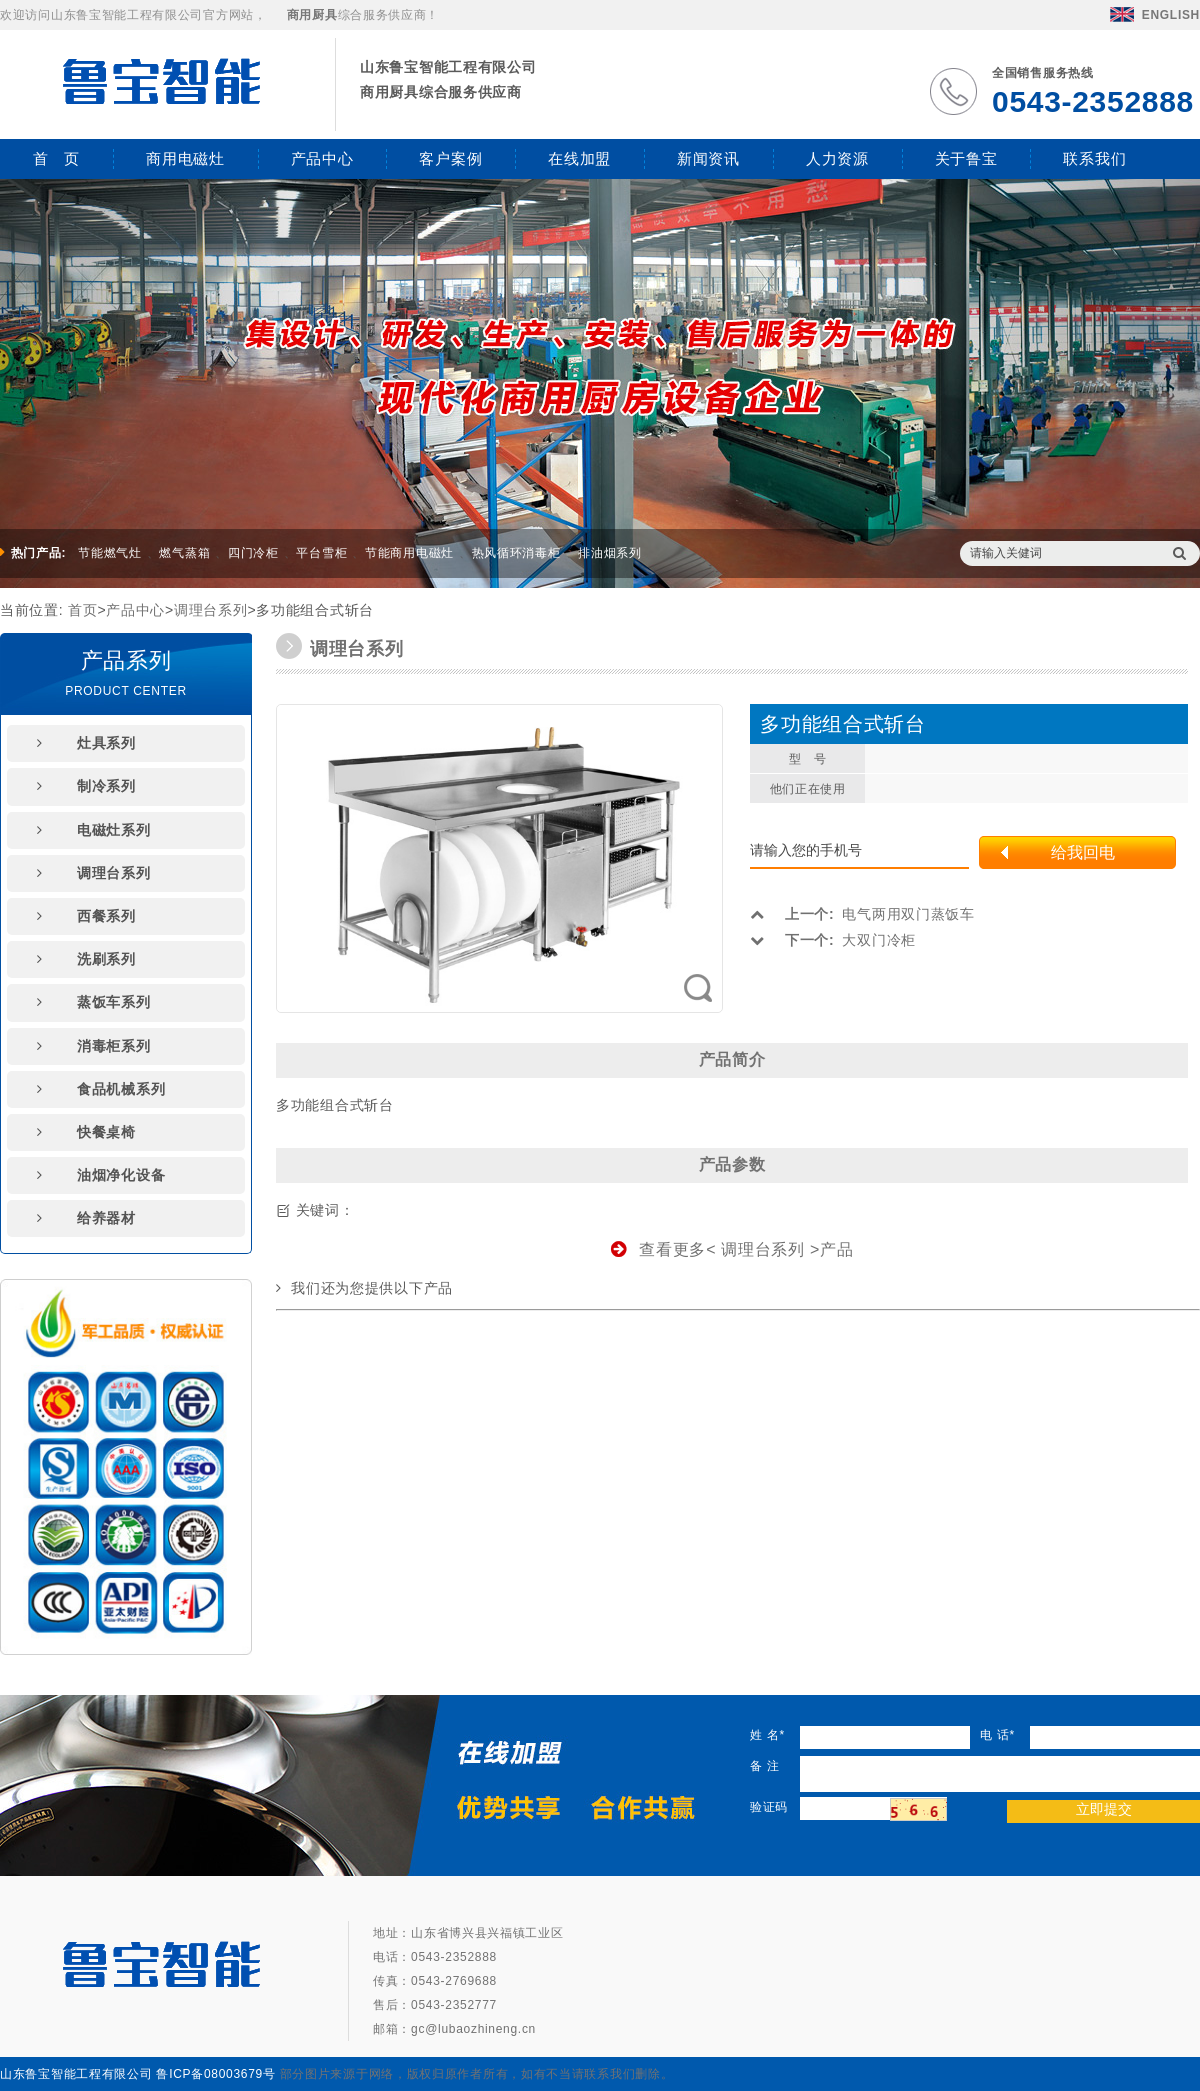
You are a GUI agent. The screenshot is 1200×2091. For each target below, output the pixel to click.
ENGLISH (1155, 15)
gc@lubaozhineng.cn (473, 2029)
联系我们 (1094, 158)
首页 (82, 610)
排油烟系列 (610, 553)
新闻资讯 (708, 158)
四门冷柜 (253, 553)
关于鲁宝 (966, 158)
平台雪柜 (321, 553)
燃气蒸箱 (184, 553)
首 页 (56, 158)
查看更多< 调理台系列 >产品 (732, 1249)
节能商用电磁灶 (409, 553)
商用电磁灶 (185, 158)
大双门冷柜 (833, 940)
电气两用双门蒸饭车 (862, 914)
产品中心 (322, 158)
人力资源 (837, 158)
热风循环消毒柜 (516, 553)
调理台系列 (211, 610)
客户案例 (450, 158)
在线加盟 (579, 158)
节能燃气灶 (110, 553)
